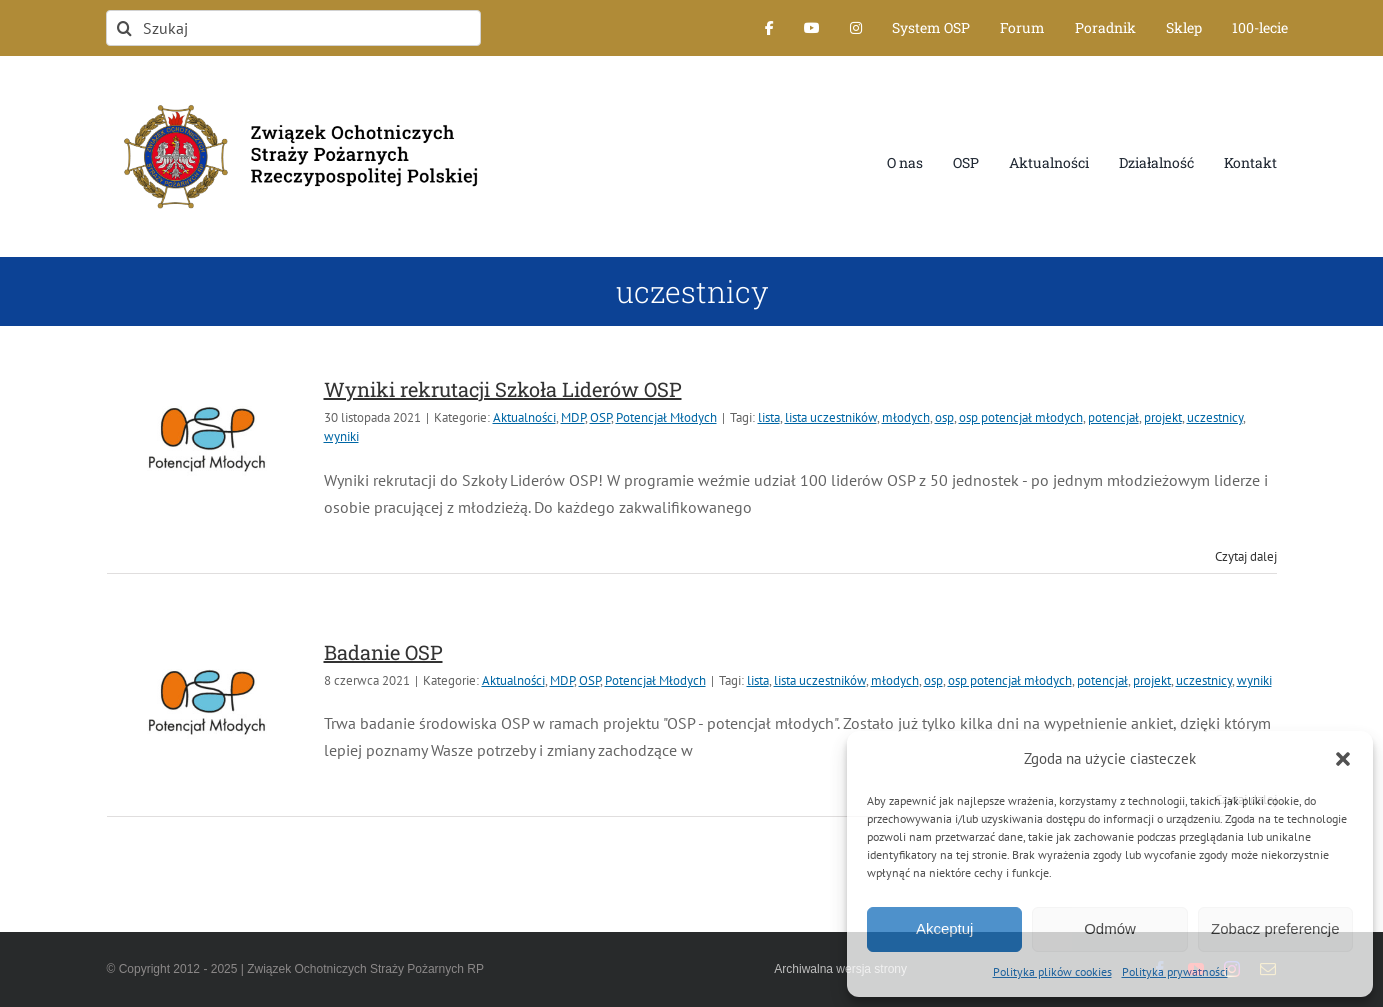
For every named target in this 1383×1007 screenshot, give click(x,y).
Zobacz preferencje (1275, 928)
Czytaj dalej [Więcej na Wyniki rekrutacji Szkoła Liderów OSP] (1246, 556)
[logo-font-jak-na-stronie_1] (293, 94)
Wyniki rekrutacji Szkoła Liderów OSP (503, 389)
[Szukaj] (293, 28)
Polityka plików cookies (1052, 971)
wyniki (341, 436)
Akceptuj (945, 928)
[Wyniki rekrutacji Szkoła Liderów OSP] (207, 439)
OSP (600, 417)
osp (944, 417)
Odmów (1110, 928)
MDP (573, 417)
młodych (906, 417)
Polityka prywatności (1175, 971)
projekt (1163, 417)
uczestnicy (1215, 417)
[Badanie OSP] (207, 702)
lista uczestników (831, 417)
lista (769, 417)
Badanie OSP (383, 652)
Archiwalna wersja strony (840, 969)
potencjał (1113, 417)
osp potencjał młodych (1021, 417)
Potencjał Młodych (666, 417)
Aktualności (524, 417)
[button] (1343, 759)
